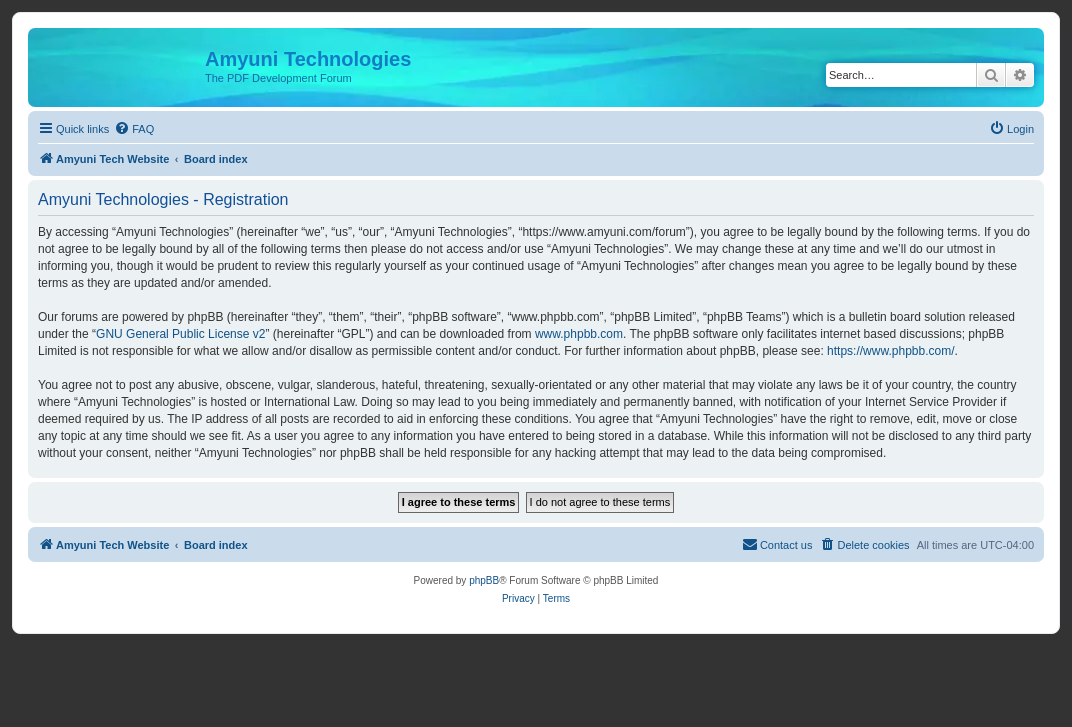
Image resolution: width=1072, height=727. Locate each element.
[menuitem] (134, 129)
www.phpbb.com (579, 334)
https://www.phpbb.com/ (890, 351)
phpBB (484, 580)
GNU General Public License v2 (180, 334)
